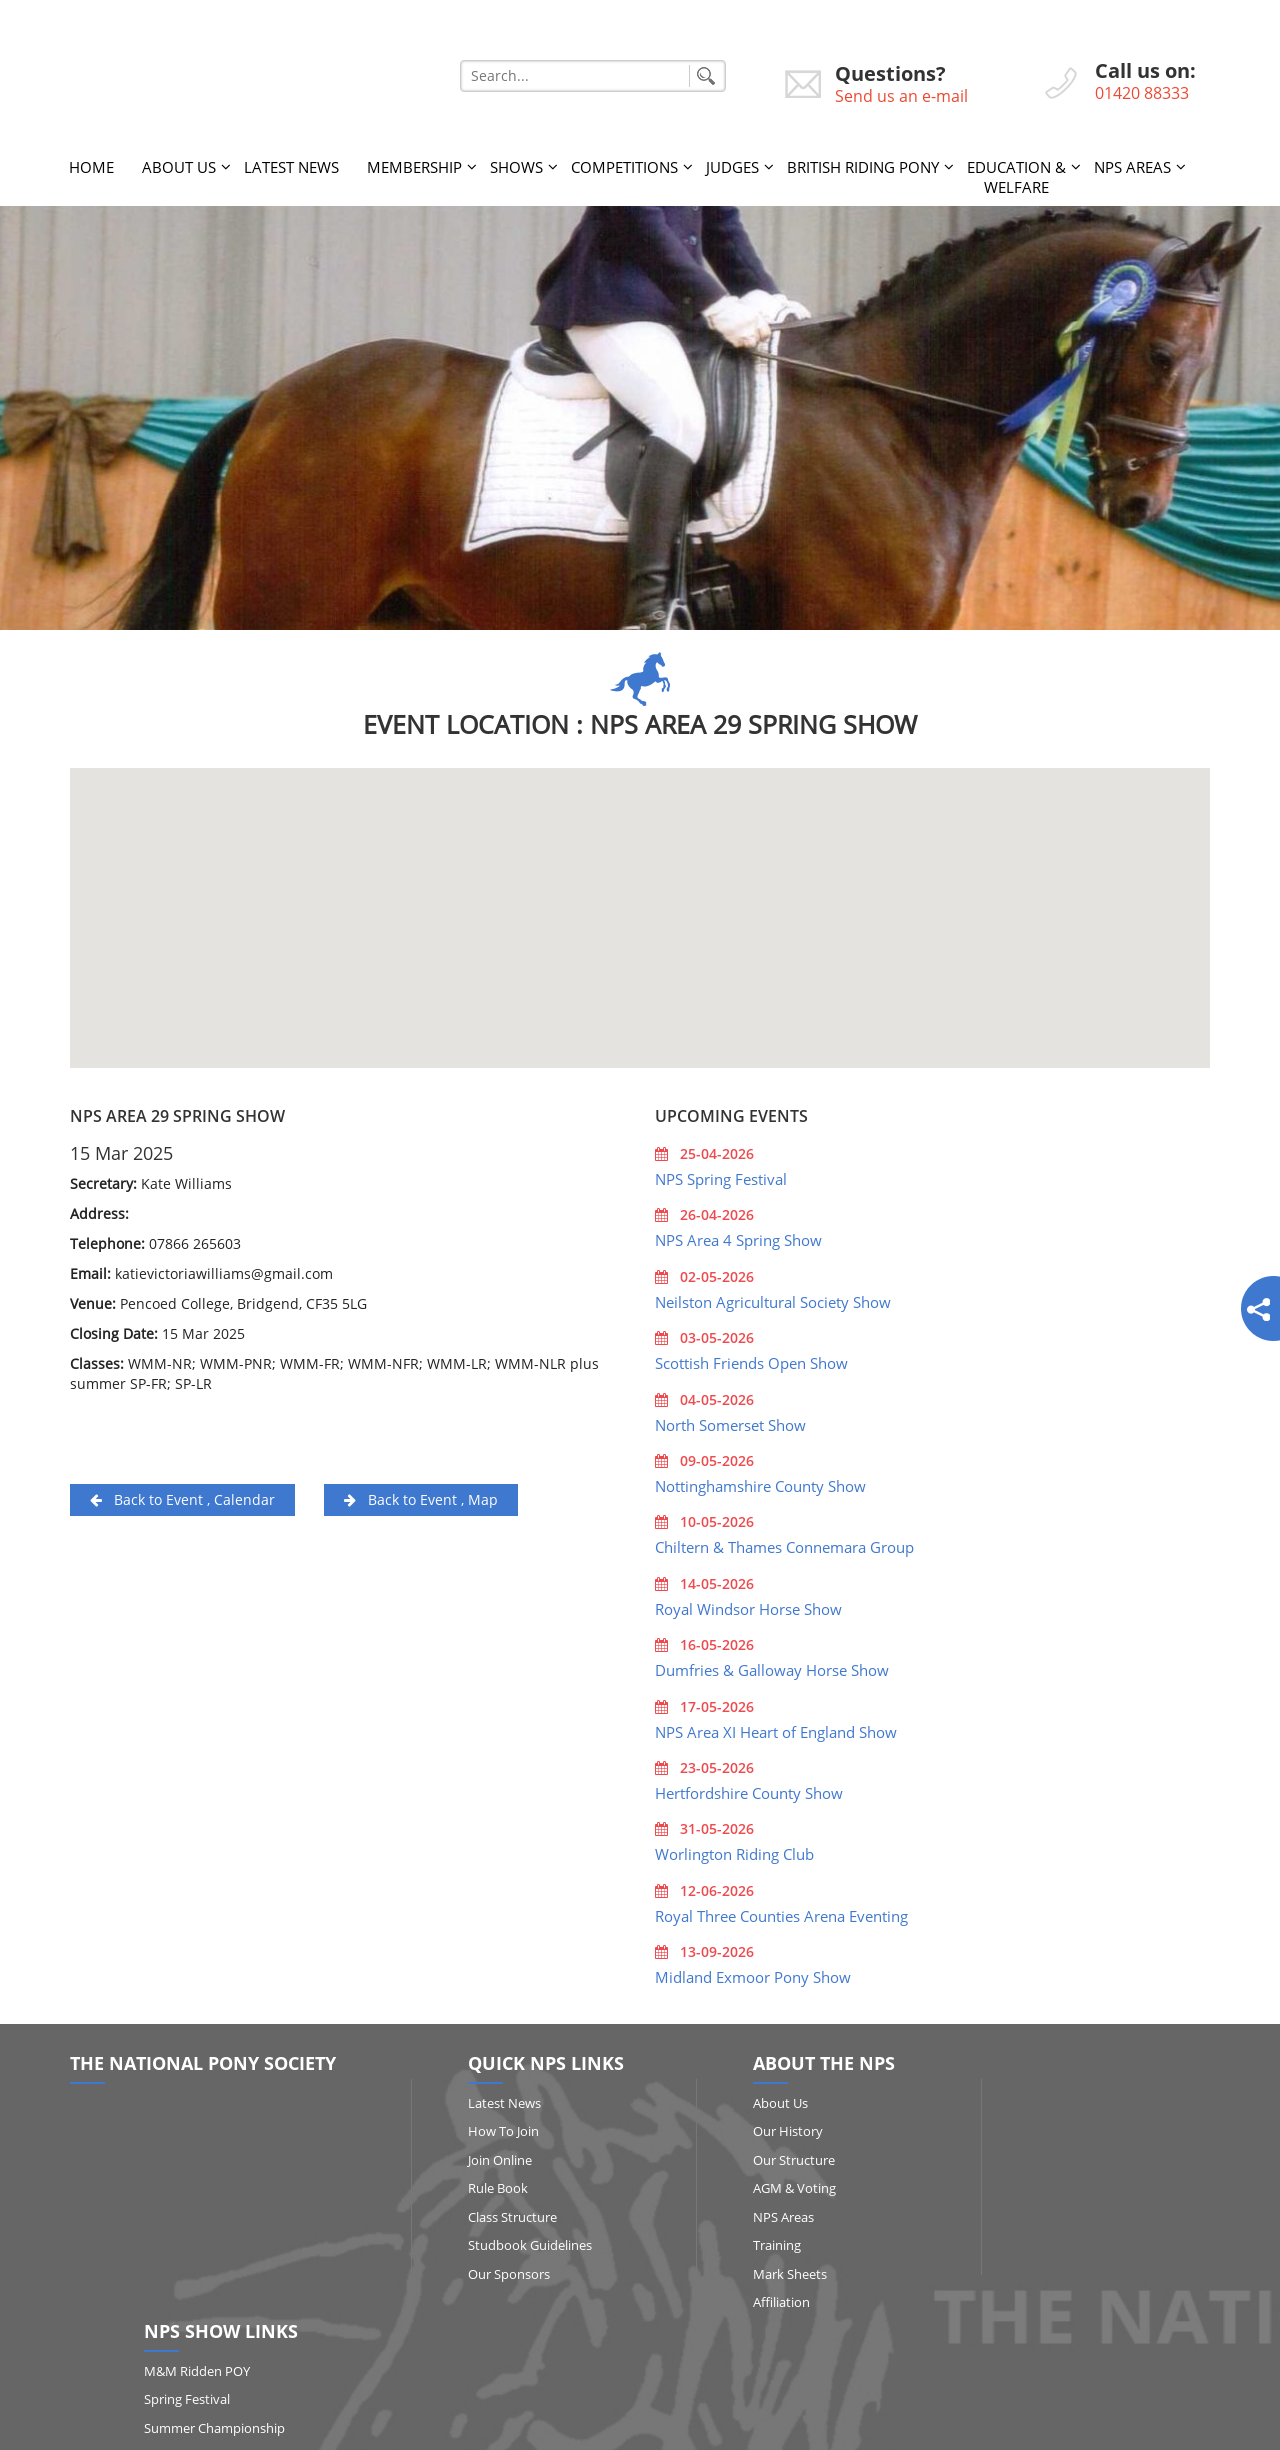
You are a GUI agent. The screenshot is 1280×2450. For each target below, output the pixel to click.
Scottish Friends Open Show (751, 1360)
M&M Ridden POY (1058, 2100)
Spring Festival (1048, 2128)
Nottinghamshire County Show (760, 1483)
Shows (516, 164)
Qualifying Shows (1056, 2185)
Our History (732, 2128)
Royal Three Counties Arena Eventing (781, 1913)
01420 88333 (1142, 93)
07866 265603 (195, 1240)
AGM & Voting (738, 2185)
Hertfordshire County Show (749, 1790)
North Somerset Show (730, 1422)
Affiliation (725, 2300)
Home (91, 164)
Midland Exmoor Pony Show (753, 1975)
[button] (640, 897)
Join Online (474, 2157)
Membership (414, 164)
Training (721, 2243)
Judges (732, 164)
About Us (179, 164)
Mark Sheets (734, 2271)
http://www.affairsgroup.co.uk (793, 2425)
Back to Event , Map (421, 1496)
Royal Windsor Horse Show (748, 1606)
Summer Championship (1075, 2157)
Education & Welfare (1016, 174)
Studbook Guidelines (504, 2243)
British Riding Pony (863, 164)
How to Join (477, 2128)
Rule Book (472, 2185)
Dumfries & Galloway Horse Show (772, 1667)
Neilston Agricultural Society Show (773, 1299)
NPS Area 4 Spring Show (738, 1238)
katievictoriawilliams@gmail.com (224, 1270)
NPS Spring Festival (721, 1176)
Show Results (1044, 2271)
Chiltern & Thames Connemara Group (784, 1545)
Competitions (624, 164)
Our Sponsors (483, 2271)
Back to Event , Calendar (182, 1496)
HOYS (1022, 2243)
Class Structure (486, 2214)
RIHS (1019, 2214)
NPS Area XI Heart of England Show (776, 1729)
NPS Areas (1132, 164)
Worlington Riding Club (734, 1852)
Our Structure (738, 2157)
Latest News (291, 164)
